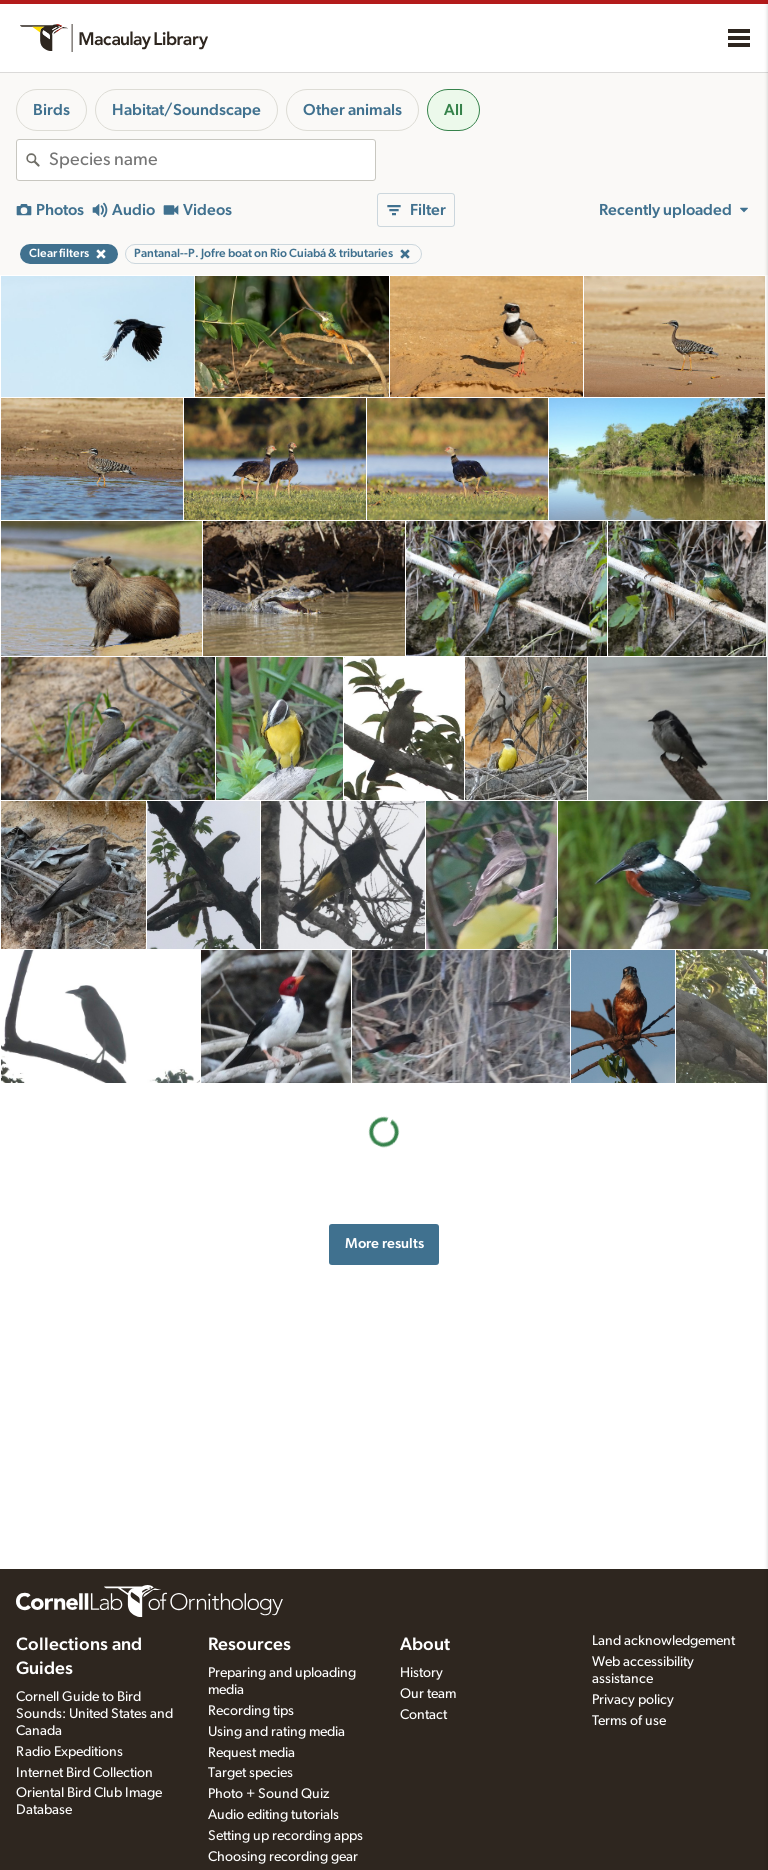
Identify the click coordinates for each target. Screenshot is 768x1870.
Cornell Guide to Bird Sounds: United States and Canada (94, 1714)
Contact (423, 1715)
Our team (428, 1694)
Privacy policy (633, 1700)
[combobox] (212, 160)
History (421, 1673)
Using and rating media (276, 1732)
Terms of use (629, 1721)
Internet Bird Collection (84, 1773)
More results (384, 1243)
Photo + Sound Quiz (268, 1794)
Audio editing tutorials (273, 1815)
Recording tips (251, 1711)
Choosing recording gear (283, 1857)
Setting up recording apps (285, 1836)
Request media (251, 1753)
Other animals (352, 110)
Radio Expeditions (69, 1752)
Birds (51, 110)
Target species (250, 1773)
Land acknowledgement (663, 1641)
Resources (249, 1645)
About (425, 1645)
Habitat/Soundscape (186, 110)
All (453, 110)
